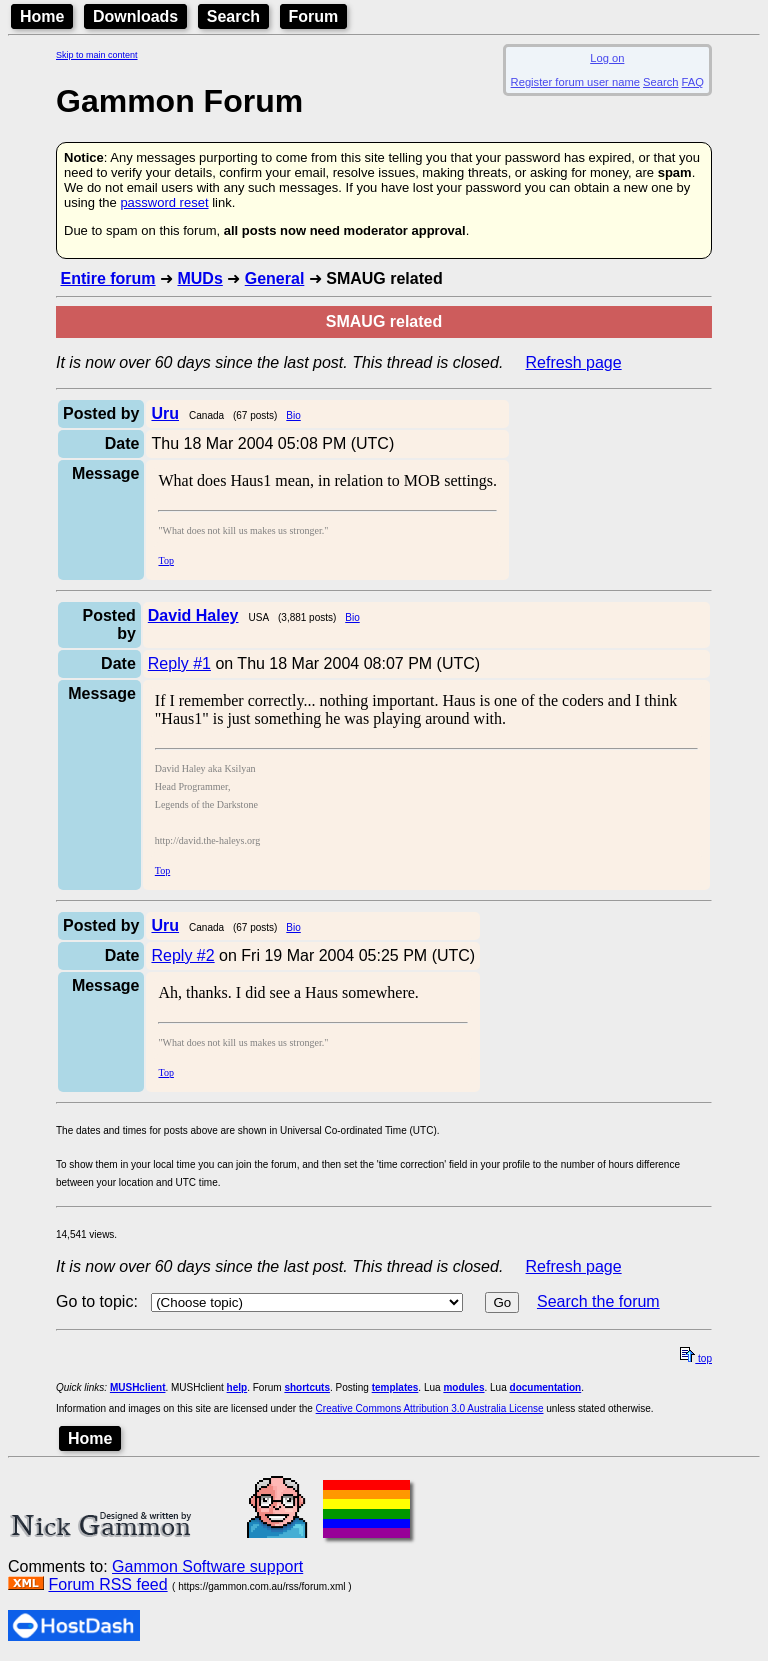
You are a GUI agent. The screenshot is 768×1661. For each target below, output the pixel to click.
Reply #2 (182, 955)
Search (233, 16)
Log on (607, 58)
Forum (314, 16)
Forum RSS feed (107, 1584)
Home (42, 16)
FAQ (693, 82)
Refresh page (574, 362)
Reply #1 (179, 663)
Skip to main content (97, 55)
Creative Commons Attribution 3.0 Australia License (430, 1408)
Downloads (135, 16)
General (275, 278)
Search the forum (598, 1301)
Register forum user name (575, 82)
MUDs (199, 278)
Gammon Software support (207, 1566)
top (696, 1358)
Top (165, 560)
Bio (293, 415)
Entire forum (107, 278)
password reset (164, 202)
